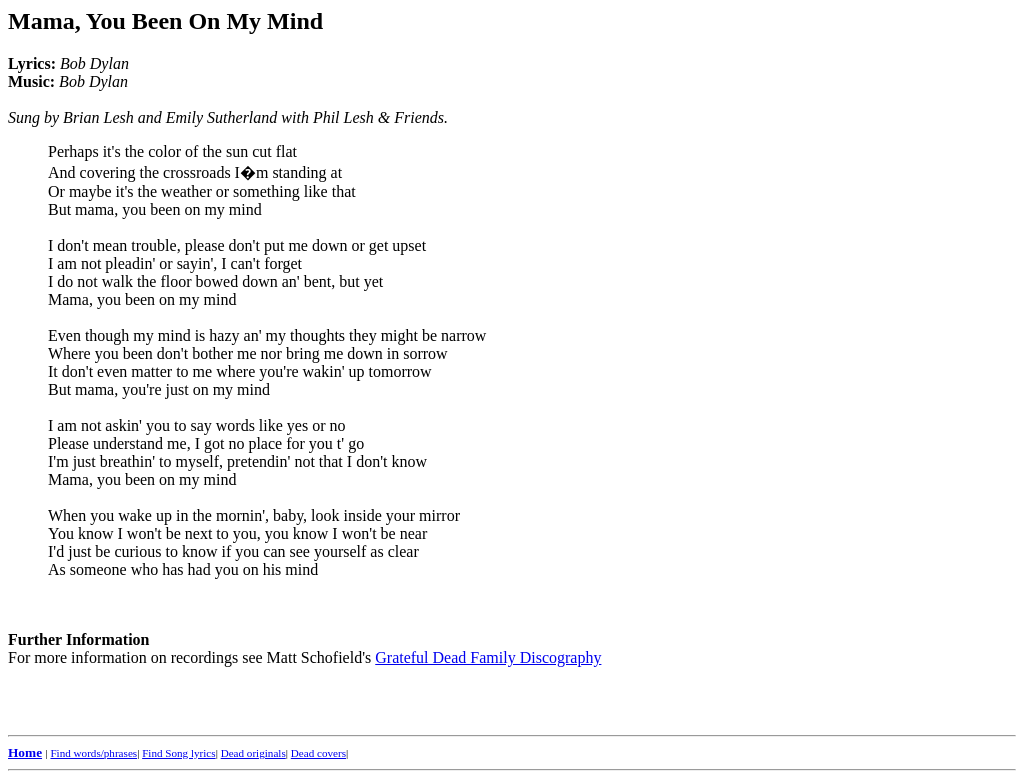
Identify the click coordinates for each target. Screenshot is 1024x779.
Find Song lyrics (178, 753)
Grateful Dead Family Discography (488, 657)
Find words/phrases (93, 753)
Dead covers (318, 753)
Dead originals (253, 753)
